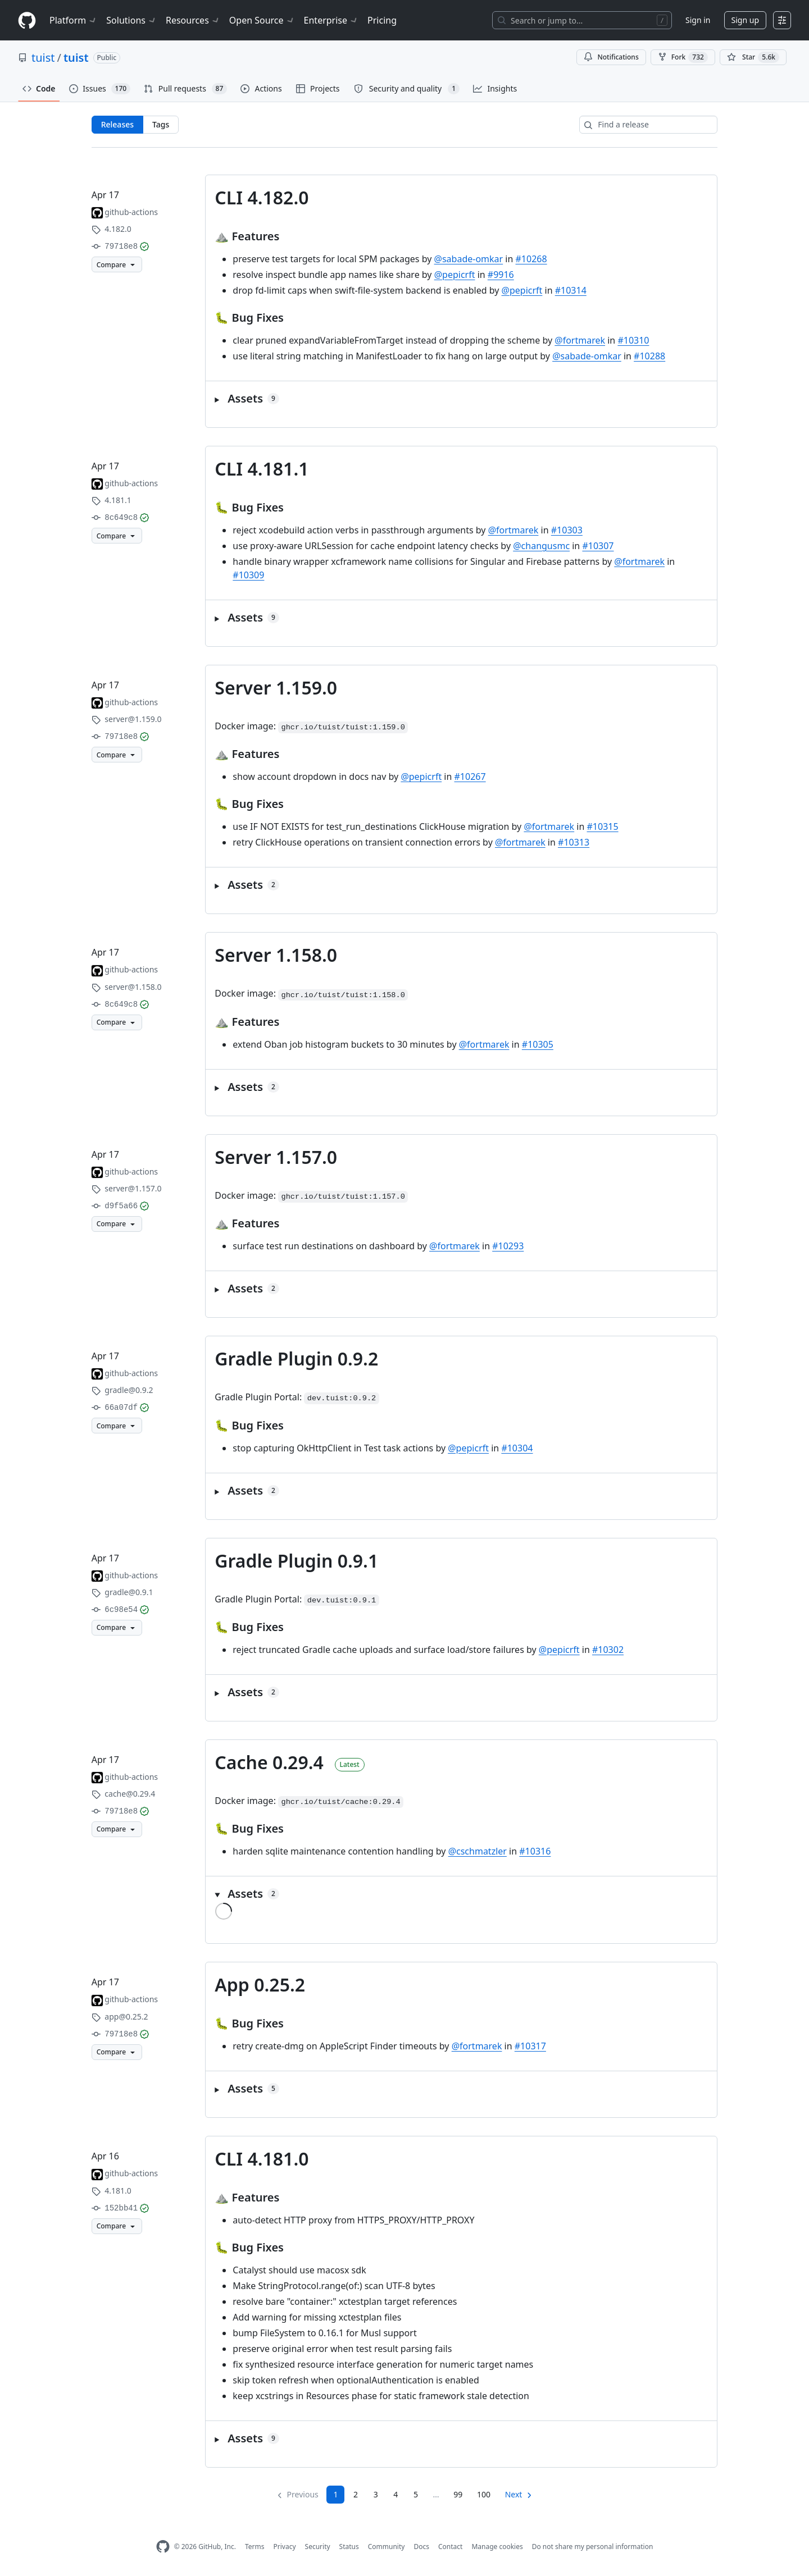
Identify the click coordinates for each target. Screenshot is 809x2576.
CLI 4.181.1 (261, 468)
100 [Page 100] (483, 2494)
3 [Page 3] (376, 2494)
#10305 (537, 1044)
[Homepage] (27, 20)
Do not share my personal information (592, 2546)
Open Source (262, 20)
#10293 (508, 1246)
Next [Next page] (513, 2494)
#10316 (535, 1851)
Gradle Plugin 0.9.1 (296, 1561)
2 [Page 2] (355, 2494)
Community (386, 2546)
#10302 (608, 1649)
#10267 (470, 776)
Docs (421, 2546)
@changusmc (541, 546)
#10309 (248, 575)
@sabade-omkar (468, 259)
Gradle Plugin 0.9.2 (296, 1358)
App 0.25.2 (260, 1984)
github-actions (131, 212)
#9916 (501, 274)
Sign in (697, 20)
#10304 (517, 1448)
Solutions (131, 20)
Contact (450, 2546)
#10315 (603, 826)
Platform (73, 20)
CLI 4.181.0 (261, 2158)
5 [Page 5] (415, 2494)
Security (317, 2546)
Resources (193, 20)
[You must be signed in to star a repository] (753, 57)
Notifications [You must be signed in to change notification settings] (611, 57)
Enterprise (331, 20)
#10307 (597, 546)
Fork (683, 57)
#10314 (571, 290)
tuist (43, 57)
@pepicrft (454, 274)
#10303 (567, 530)
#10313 (573, 842)
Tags (160, 124)
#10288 (649, 356)
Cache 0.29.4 (269, 1762)
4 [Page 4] (395, 2494)
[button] (461, 398)
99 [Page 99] (457, 2494)
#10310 (633, 340)
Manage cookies (496, 2546)
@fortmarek (580, 340)
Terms (255, 2546)
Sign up (745, 20)
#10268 (531, 259)
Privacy (285, 2546)
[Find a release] (648, 125)
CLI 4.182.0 (261, 197)
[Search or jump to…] (582, 20)
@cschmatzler (477, 1851)
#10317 (530, 2046)
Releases (117, 124)
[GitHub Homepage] (163, 2547)
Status (349, 2546)
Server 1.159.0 (276, 687)
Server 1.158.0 (276, 955)
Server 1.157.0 (276, 1157)
